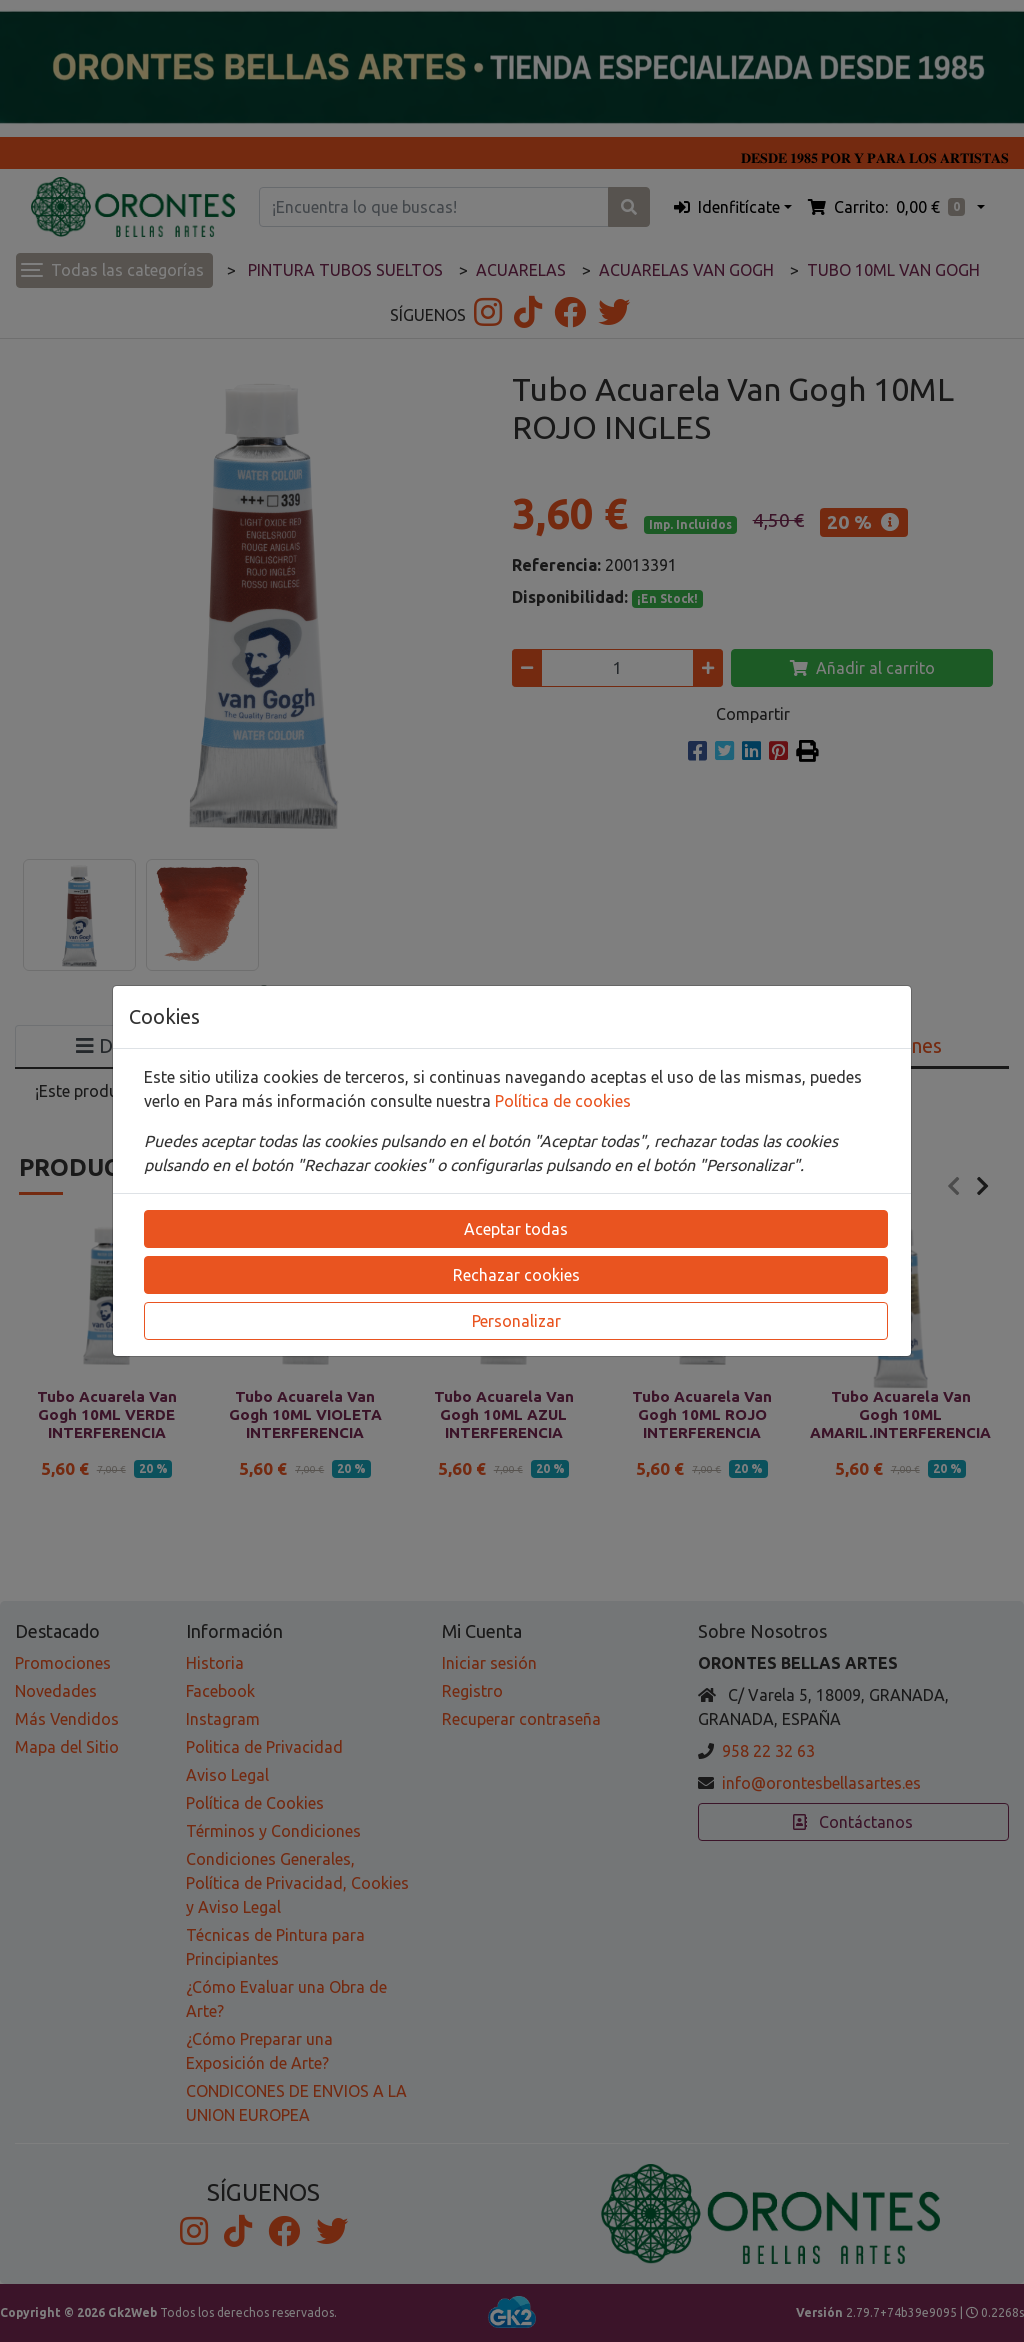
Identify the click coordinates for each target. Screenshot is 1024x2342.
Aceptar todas (516, 1229)
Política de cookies (563, 1101)
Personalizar (516, 1321)
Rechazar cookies (516, 1275)
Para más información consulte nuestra (350, 1101)
